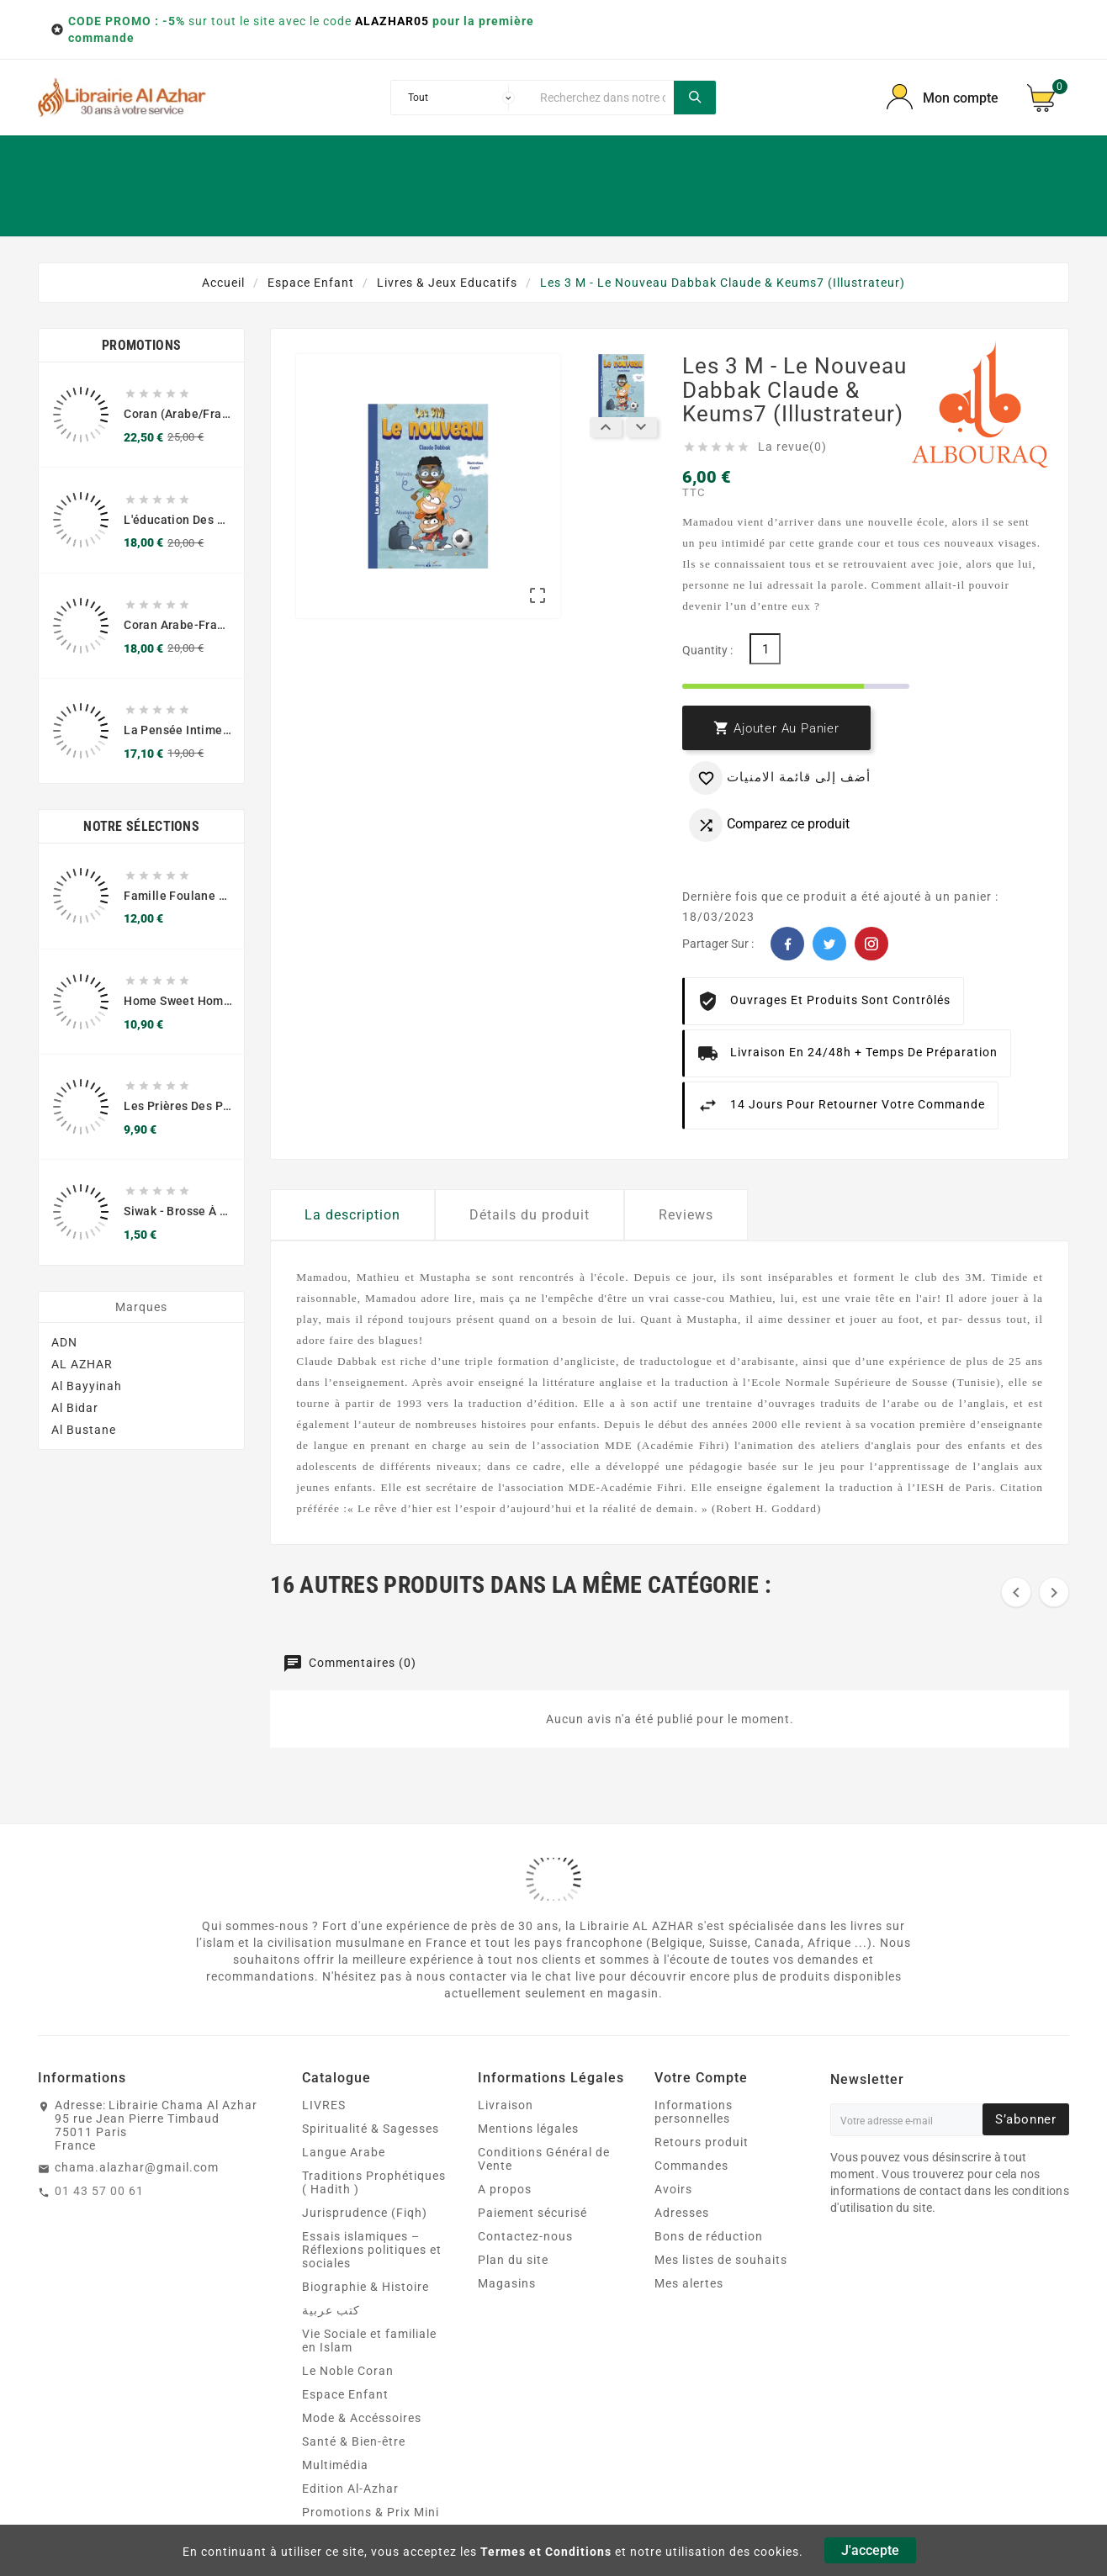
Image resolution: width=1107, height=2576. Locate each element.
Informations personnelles (693, 2111)
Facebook (787, 943)
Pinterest (871, 943)
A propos (505, 2189)
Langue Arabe (343, 2152)
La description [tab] (352, 1215)
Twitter (829, 943)
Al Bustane (83, 1440)
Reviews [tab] (686, 1215)
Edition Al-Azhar (350, 2488)
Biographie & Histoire (365, 2286)
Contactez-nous (525, 2236)
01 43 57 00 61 (99, 2191)
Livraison (505, 2105)
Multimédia (335, 2465)
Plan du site (513, 2260)
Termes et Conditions (546, 2551)
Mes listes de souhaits (720, 2260)
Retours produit (701, 2142)
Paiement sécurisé (532, 2212)
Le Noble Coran (348, 2371)
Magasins (507, 2283)
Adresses (681, 2212)
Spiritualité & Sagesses (370, 2128)
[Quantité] (765, 648)
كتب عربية (331, 2310)
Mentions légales (528, 2128)
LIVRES (324, 2105)
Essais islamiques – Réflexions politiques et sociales (372, 2250)
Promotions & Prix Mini (370, 2512)
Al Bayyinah (86, 1397)
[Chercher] (603, 97)
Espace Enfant (345, 2394)
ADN (64, 1353)
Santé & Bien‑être (353, 2441)
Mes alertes (688, 2283)
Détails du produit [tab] (529, 1215)
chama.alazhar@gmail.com (137, 2167)
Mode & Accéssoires (361, 2418)
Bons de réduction (708, 2236)
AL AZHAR (82, 1375)
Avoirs (673, 2189)
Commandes (691, 2165)
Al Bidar (74, 1419)
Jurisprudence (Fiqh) (364, 2212)
